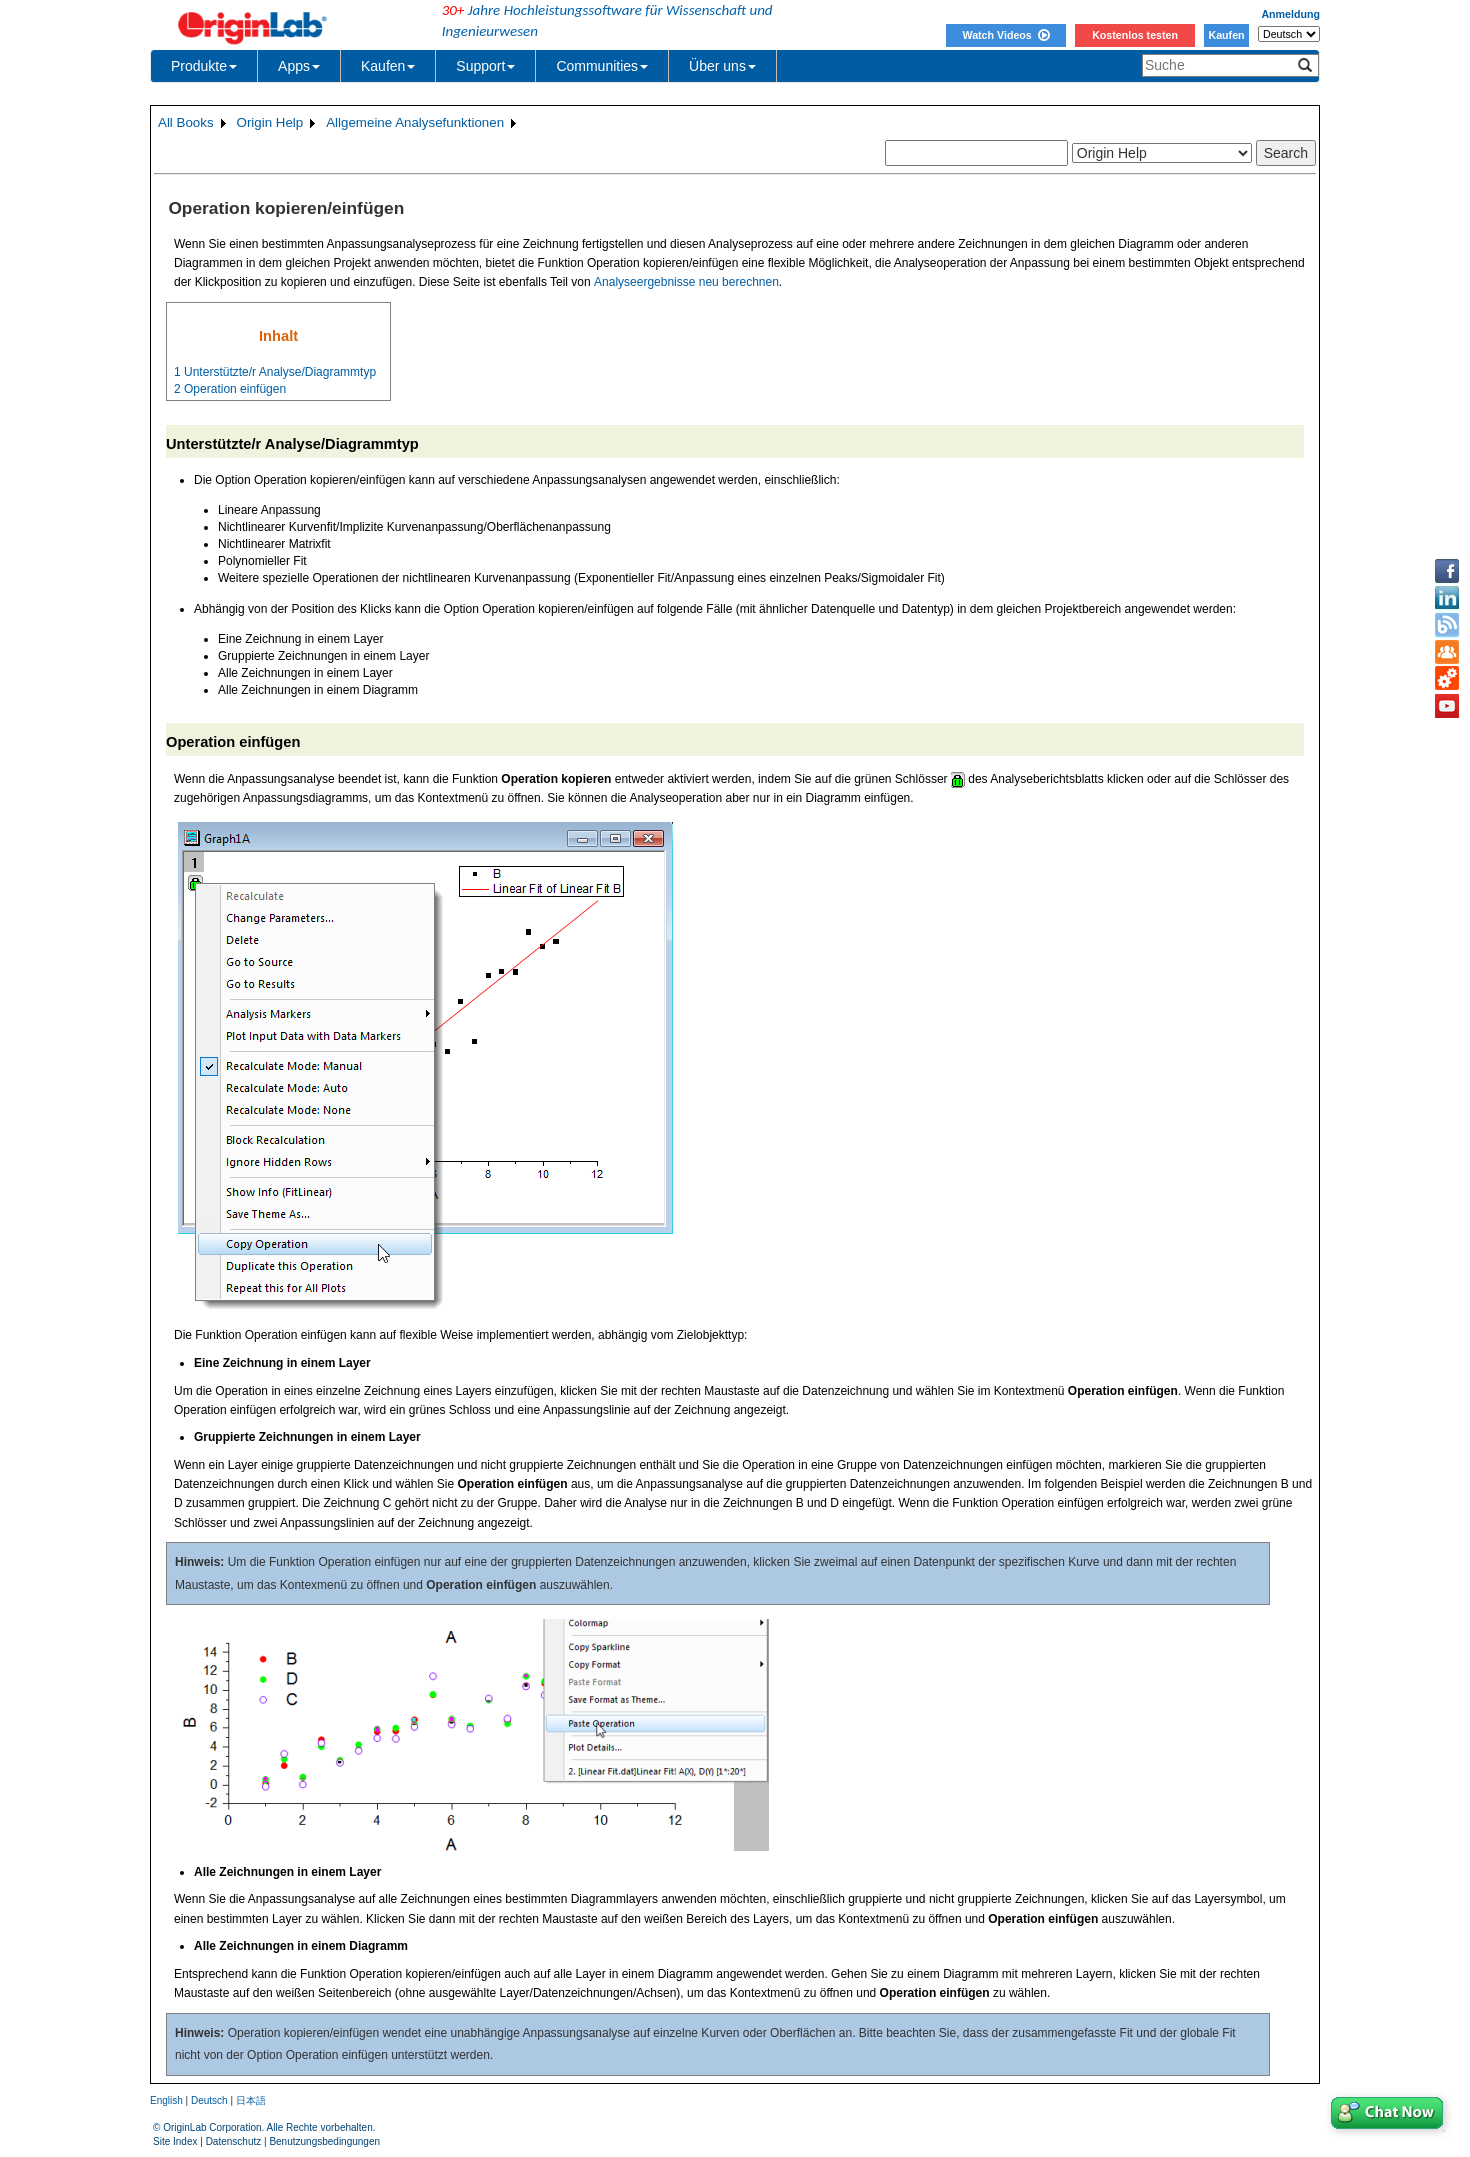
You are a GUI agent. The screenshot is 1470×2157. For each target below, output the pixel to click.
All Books (186, 122)
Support (485, 66)
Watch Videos (1005, 35)
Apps (299, 66)
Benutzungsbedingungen (324, 2141)
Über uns (722, 66)
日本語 (251, 2100)
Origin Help (270, 122)
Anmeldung (1290, 14)
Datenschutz (234, 2141)
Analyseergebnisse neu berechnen (686, 282)
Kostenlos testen (1135, 35)
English (166, 2100)
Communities (602, 66)
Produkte (204, 66)
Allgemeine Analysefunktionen (415, 122)
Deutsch (209, 2100)
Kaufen (1226, 35)
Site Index (175, 2141)
